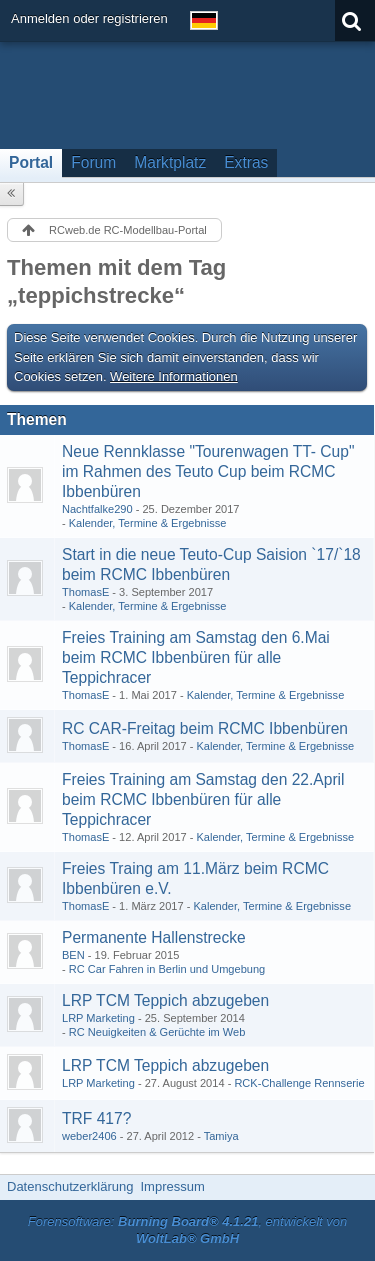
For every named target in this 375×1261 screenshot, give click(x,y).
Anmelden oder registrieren (89, 18)
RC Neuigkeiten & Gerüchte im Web (157, 1032)
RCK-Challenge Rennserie (299, 1083)
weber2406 (89, 1136)
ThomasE (85, 592)
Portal (31, 162)
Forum (93, 162)
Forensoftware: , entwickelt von (188, 1230)
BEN (73, 955)
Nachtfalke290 (97, 509)
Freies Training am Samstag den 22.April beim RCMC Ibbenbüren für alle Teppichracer (203, 799)
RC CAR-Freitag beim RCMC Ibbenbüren (205, 728)
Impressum (172, 1186)
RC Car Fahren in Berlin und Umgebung (167, 969)
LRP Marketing (98, 1018)
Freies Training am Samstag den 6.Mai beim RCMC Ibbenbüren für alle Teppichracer (196, 657)
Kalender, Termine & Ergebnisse (148, 523)
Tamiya (221, 1136)
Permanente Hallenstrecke (154, 937)
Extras (246, 162)
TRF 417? (96, 1118)
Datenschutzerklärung (70, 1186)
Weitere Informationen (174, 376)
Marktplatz (170, 162)
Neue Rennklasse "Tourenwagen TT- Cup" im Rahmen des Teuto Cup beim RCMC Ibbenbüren (208, 471)
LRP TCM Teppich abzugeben (165, 1000)
